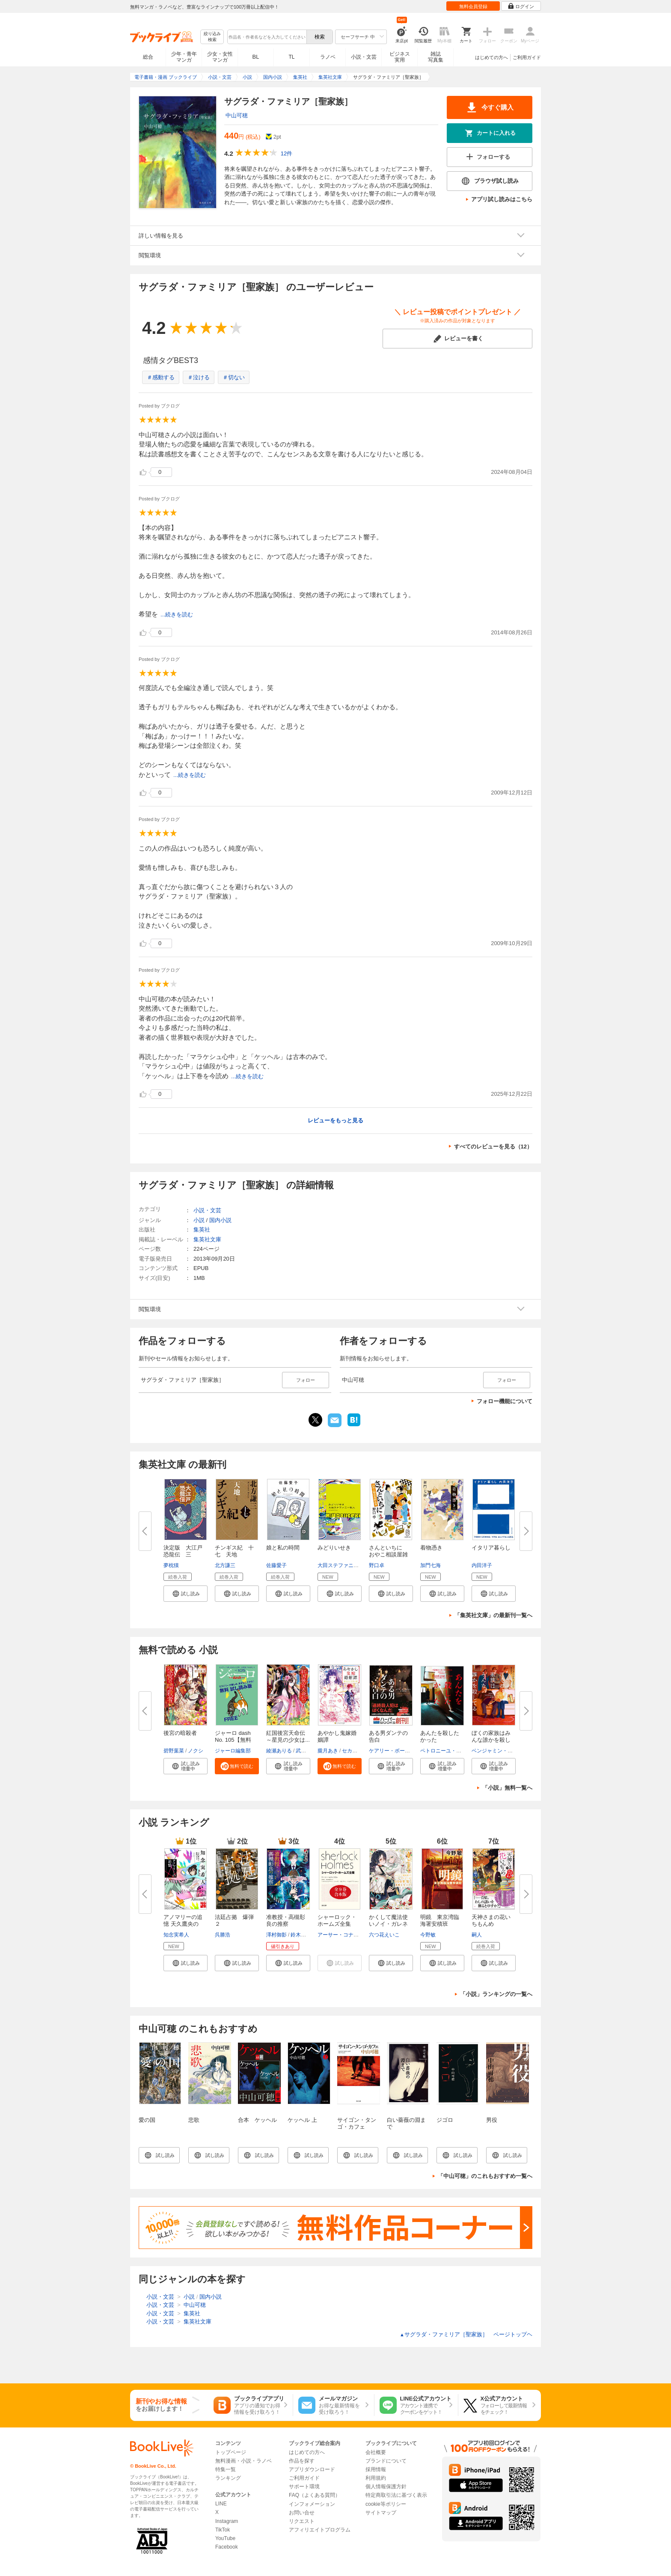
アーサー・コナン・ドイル (348, 1935)
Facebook (226, 2547)
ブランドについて (386, 2461)
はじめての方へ (491, 57)
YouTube (225, 2538)
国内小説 (220, 1220)
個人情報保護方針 (386, 2487)
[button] (185, 1593)
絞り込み (212, 37)
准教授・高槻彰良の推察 (285, 1920)
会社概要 (375, 2452)
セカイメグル (357, 1751)
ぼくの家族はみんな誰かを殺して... (491, 1740)
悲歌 (193, 2120)
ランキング (228, 2478)
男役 (491, 2120)
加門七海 (430, 1565)
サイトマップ (380, 2513)
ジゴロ (444, 2120)
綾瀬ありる (279, 1751)
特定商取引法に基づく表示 (396, 2495)
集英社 (201, 1229)
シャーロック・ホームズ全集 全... (337, 1924)
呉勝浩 (222, 1935)
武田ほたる (308, 1751)
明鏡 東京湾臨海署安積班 (439, 1920)
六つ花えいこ (384, 1935)
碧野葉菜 (173, 1751)
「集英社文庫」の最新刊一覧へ (493, 1615)
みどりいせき (334, 1547)
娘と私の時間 (283, 1547)
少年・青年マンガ (184, 57)
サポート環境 (304, 2487)
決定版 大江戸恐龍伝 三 (182, 1551)
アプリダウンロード (312, 2469)
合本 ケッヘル (257, 2120)
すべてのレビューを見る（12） (493, 1146)
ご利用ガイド (527, 57)
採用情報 (375, 2469)
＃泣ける (198, 377)
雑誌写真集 (435, 57)
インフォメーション (312, 2504)
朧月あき (328, 1751)
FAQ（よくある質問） (314, 2495)
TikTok (222, 2530)
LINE (221, 2504)
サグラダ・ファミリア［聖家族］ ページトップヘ (466, 2334)
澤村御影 (276, 1935)
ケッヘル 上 (302, 2120)
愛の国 (147, 2120)
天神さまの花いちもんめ (491, 1920)
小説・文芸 (364, 57)
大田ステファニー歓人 (343, 1565)
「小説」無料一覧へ (507, 1788)
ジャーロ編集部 (233, 1751)
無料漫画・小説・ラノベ (243, 2461)
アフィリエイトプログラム (319, 2530)
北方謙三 (225, 1565)
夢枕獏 (171, 1565)
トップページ (230, 2452)
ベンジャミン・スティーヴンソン (510, 1751)
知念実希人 (176, 1935)
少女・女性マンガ (220, 57)
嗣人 (477, 1935)
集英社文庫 (207, 1239)
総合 (148, 57)
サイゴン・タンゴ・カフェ (356, 2123)
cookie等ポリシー (385, 2504)
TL (291, 57)
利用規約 (375, 2478)
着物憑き (431, 1547)
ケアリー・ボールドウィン (400, 1751)
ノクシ (195, 1751)
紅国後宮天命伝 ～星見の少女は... (288, 1736)
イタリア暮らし (491, 1547)
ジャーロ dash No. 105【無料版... (233, 1740)
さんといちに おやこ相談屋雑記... (388, 1554)
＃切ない (234, 377)
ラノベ (328, 57)
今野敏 (428, 1935)
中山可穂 (237, 115)
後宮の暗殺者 (180, 1733)
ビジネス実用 (399, 57)
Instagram (226, 2521)
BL (255, 57)
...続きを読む (176, 614)
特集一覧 (225, 2469)
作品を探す (302, 2461)
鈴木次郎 (301, 1935)
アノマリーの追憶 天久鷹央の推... (182, 1924)
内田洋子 (482, 1565)
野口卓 (376, 1565)
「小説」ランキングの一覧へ (496, 1994)
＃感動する (161, 377)
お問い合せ (302, 2513)
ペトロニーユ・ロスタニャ (451, 1751)
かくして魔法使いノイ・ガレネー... (388, 1924)
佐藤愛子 (276, 1565)
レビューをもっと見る (335, 1120)
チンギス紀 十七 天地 (234, 1551)
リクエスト (302, 2521)
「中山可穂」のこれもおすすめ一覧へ (485, 2176)
